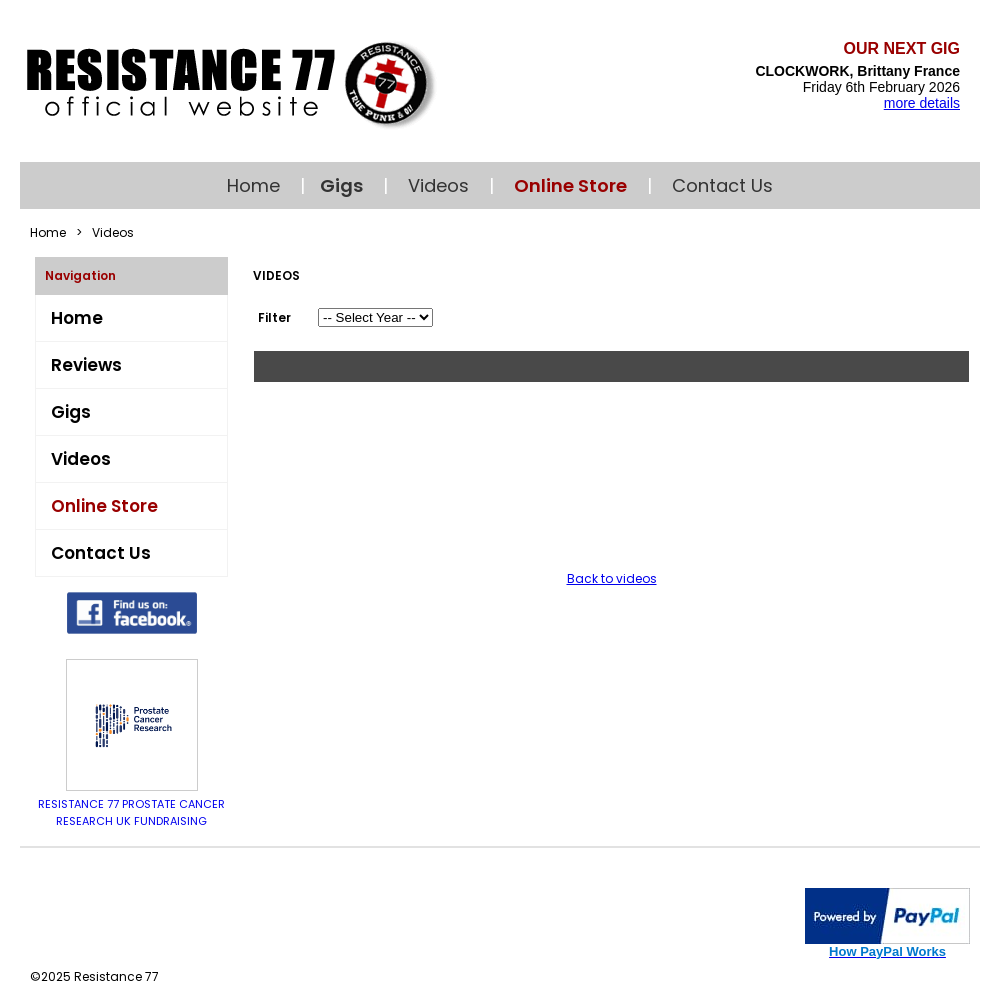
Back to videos (612, 578)
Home (253, 185)
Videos (438, 185)
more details (922, 103)
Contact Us (722, 185)
